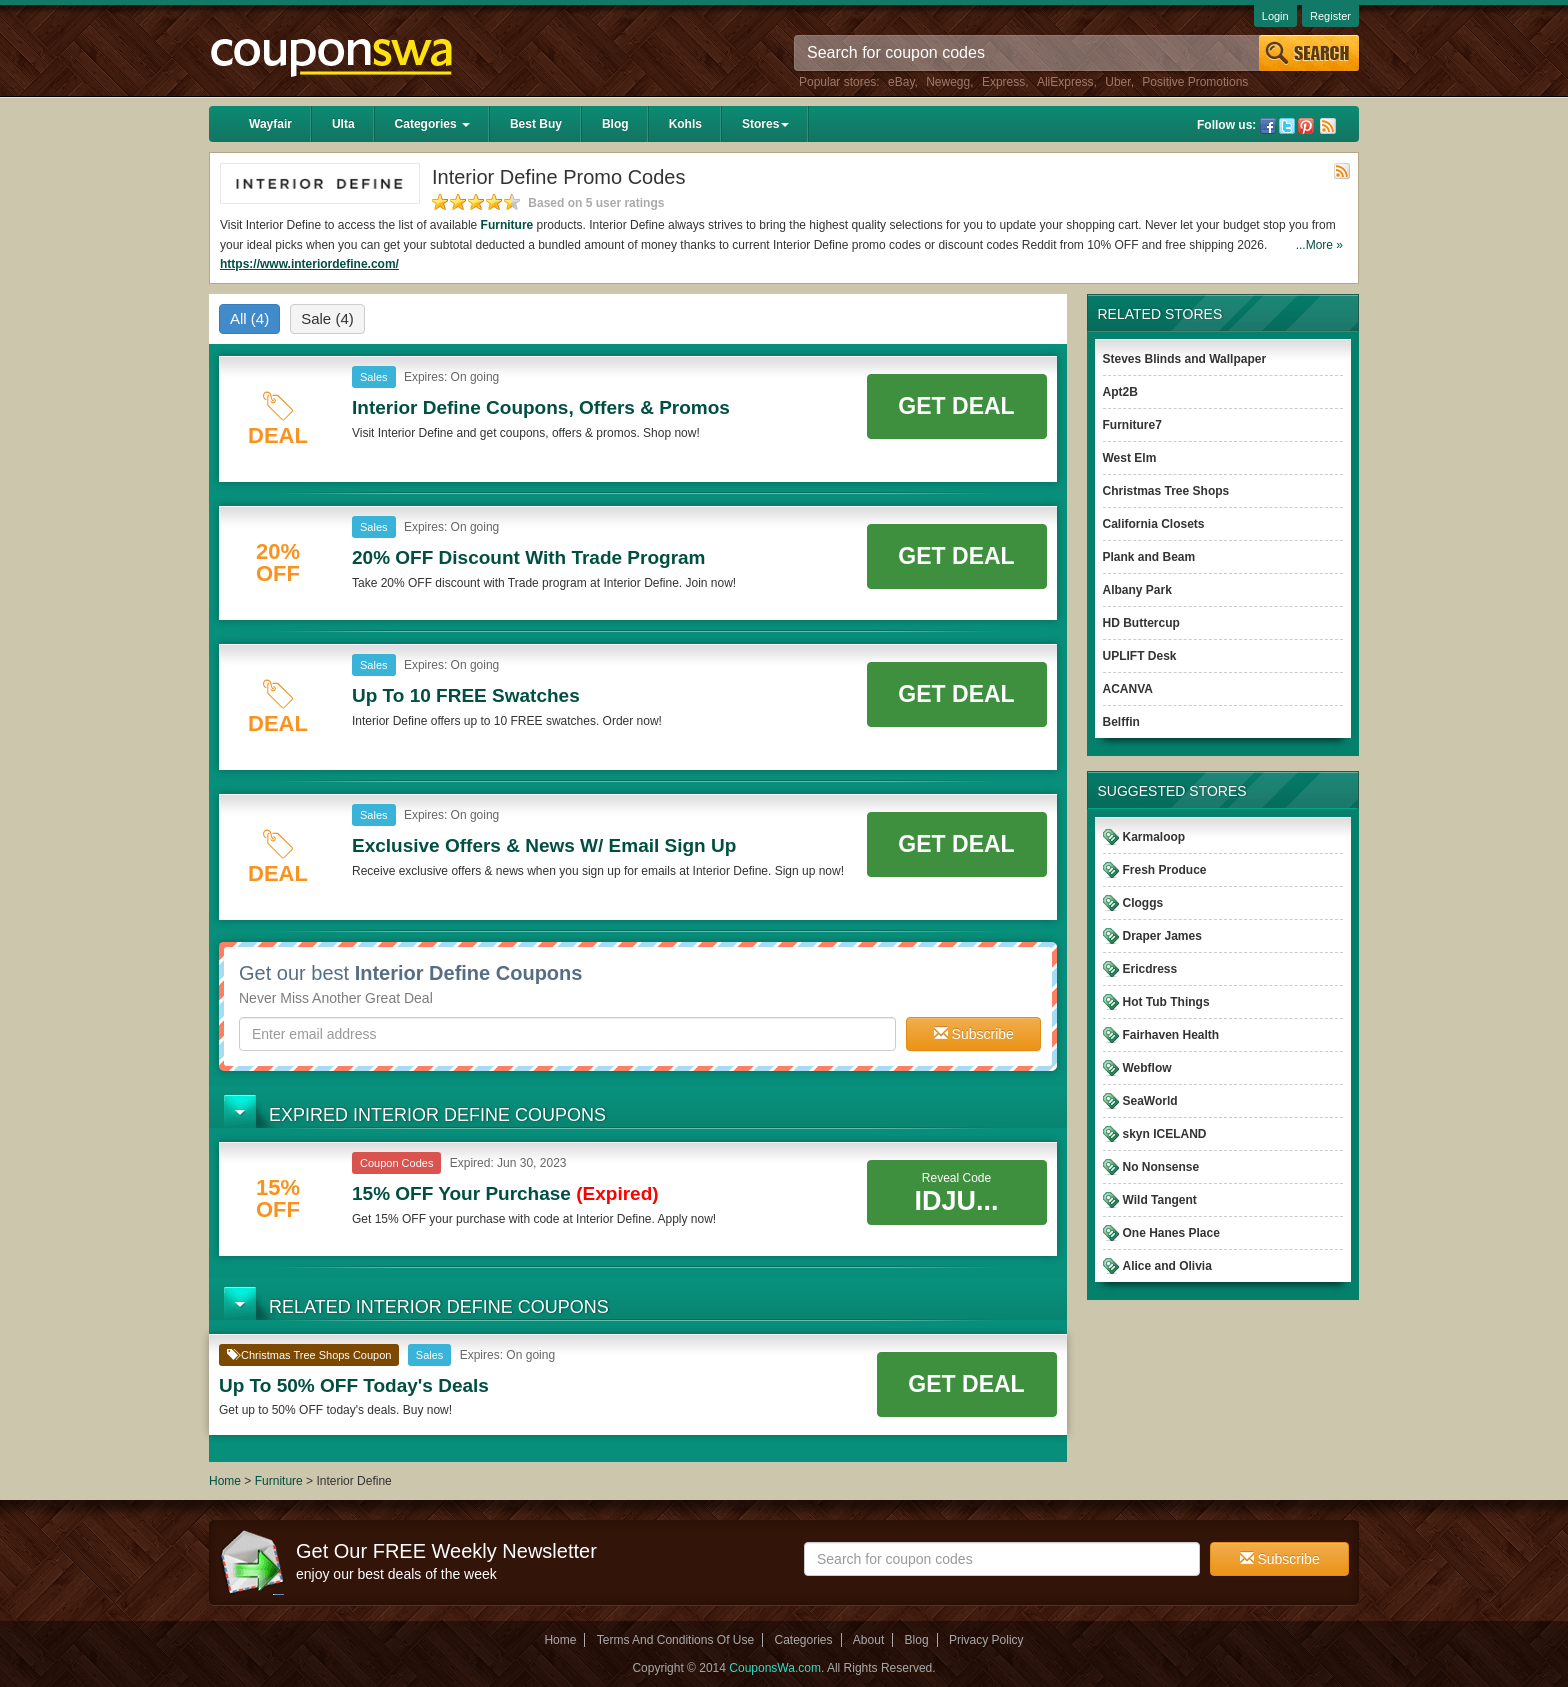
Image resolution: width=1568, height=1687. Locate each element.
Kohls (685, 124)
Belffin (1121, 722)
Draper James (1162, 936)
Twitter (1287, 126)
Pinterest (1306, 126)
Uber (1117, 82)
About (868, 1640)
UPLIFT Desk (1140, 656)
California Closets (1154, 524)
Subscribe (974, 1034)
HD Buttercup (1141, 623)
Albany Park (1137, 590)
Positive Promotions (1195, 82)
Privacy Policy (986, 1640)
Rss (1328, 126)
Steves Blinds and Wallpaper (1185, 359)
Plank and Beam (1149, 557)
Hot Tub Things (1166, 1002)
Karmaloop (1154, 837)
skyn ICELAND (1165, 1134)
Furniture (507, 225)
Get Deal (956, 406)
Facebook (1268, 126)
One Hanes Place (1171, 1233)
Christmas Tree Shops (1166, 491)
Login (1275, 16)
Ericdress (1150, 969)
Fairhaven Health (1171, 1035)
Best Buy (536, 124)
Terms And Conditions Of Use (675, 1640)
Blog (615, 124)
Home (225, 1481)
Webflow (1147, 1068)
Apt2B (1120, 392)
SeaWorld (1150, 1101)
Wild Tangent (1160, 1200)
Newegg (948, 82)
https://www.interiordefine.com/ (309, 264)
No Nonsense (1161, 1167)
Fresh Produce (1165, 870)
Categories (432, 124)
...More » (1319, 245)
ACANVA (1128, 689)
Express (1003, 82)
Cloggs (1143, 903)
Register (1330, 16)
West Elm (1130, 458)
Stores (765, 124)
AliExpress (1065, 82)
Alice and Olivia (1167, 1266)
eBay (901, 82)
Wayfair (270, 124)
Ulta (343, 124)
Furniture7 (1132, 425)
